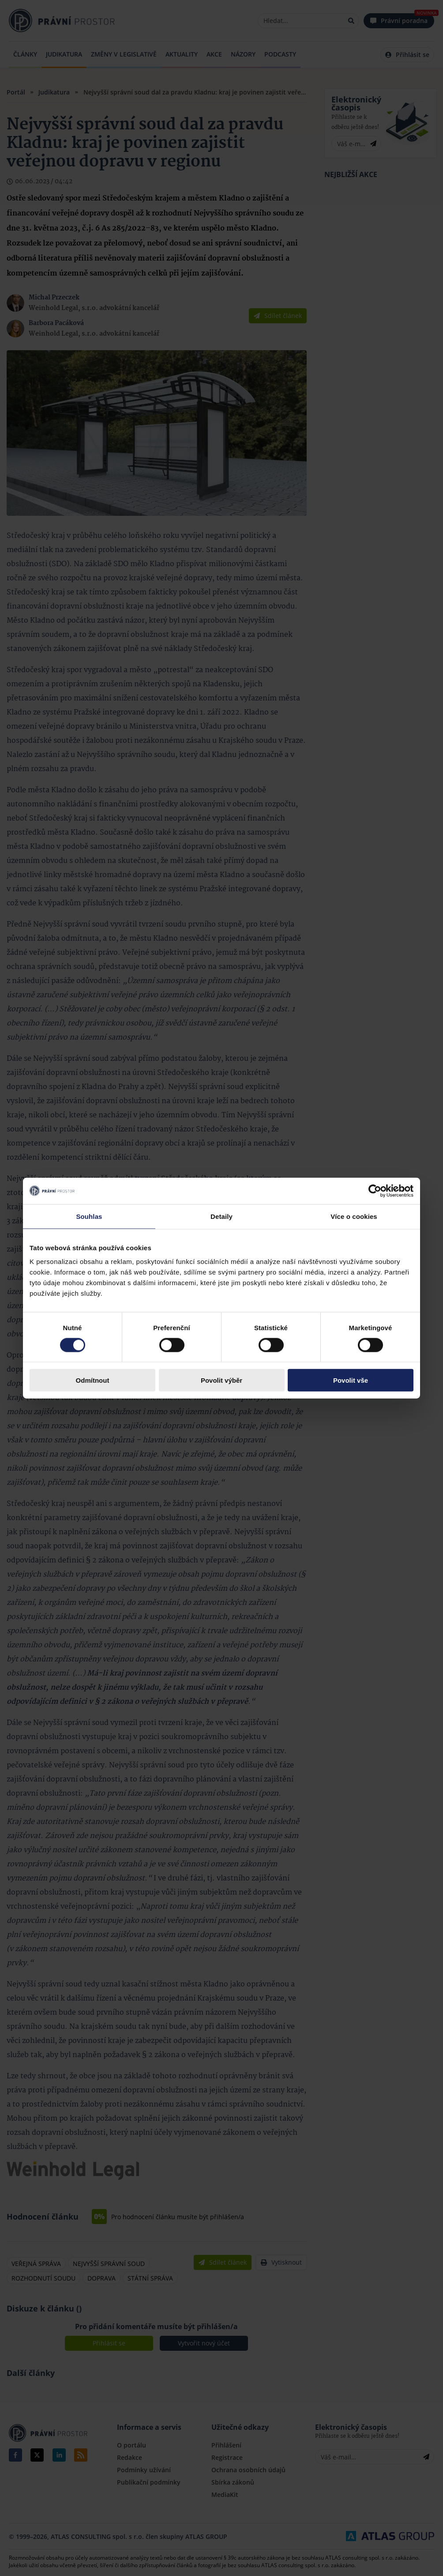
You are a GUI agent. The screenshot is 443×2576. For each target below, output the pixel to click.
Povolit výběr (221, 1380)
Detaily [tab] (221, 1216)
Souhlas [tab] (89, 1216)
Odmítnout (92, 1380)
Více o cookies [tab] (353, 1216)
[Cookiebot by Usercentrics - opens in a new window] (374, 1190)
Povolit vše (350, 1380)
